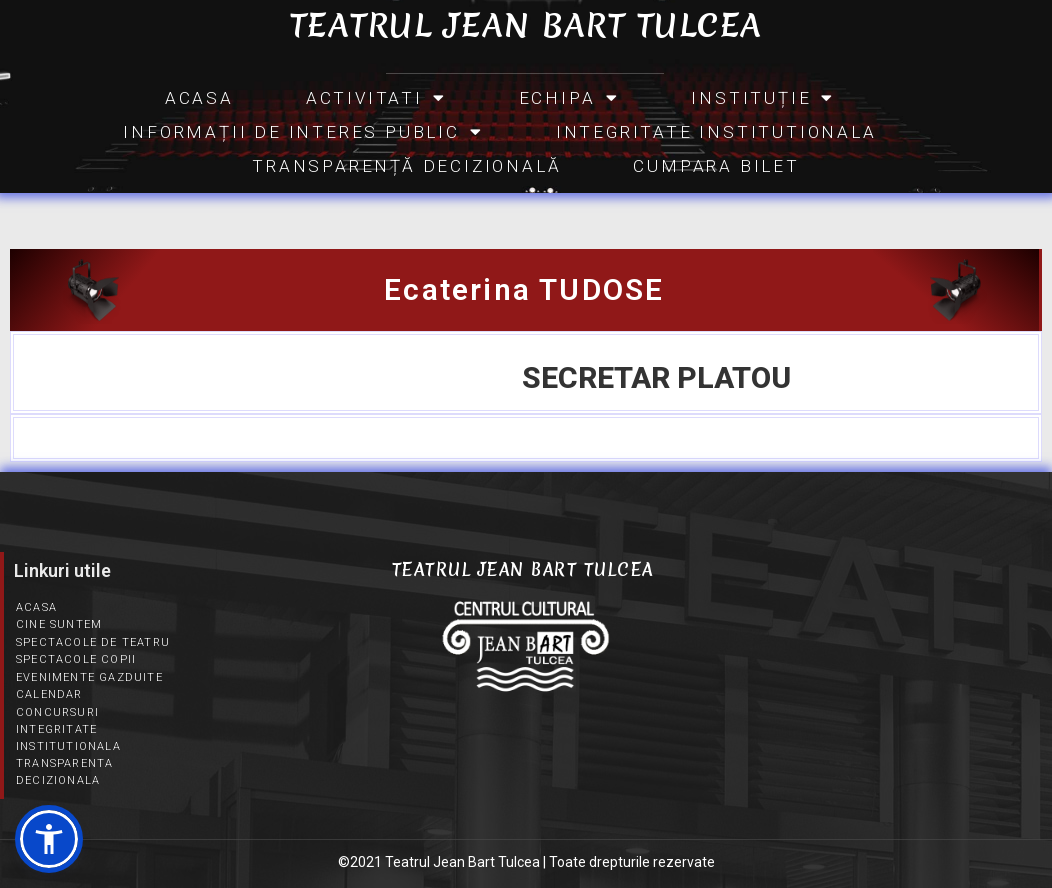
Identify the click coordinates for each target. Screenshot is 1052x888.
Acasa (199, 98)
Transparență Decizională (406, 166)
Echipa (569, 98)
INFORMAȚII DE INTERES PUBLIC (303, 132)
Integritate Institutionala (716, 132)
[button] (49, 839)
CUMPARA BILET (716, 166)
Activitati (376, 98)
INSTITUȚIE (763, 98)
